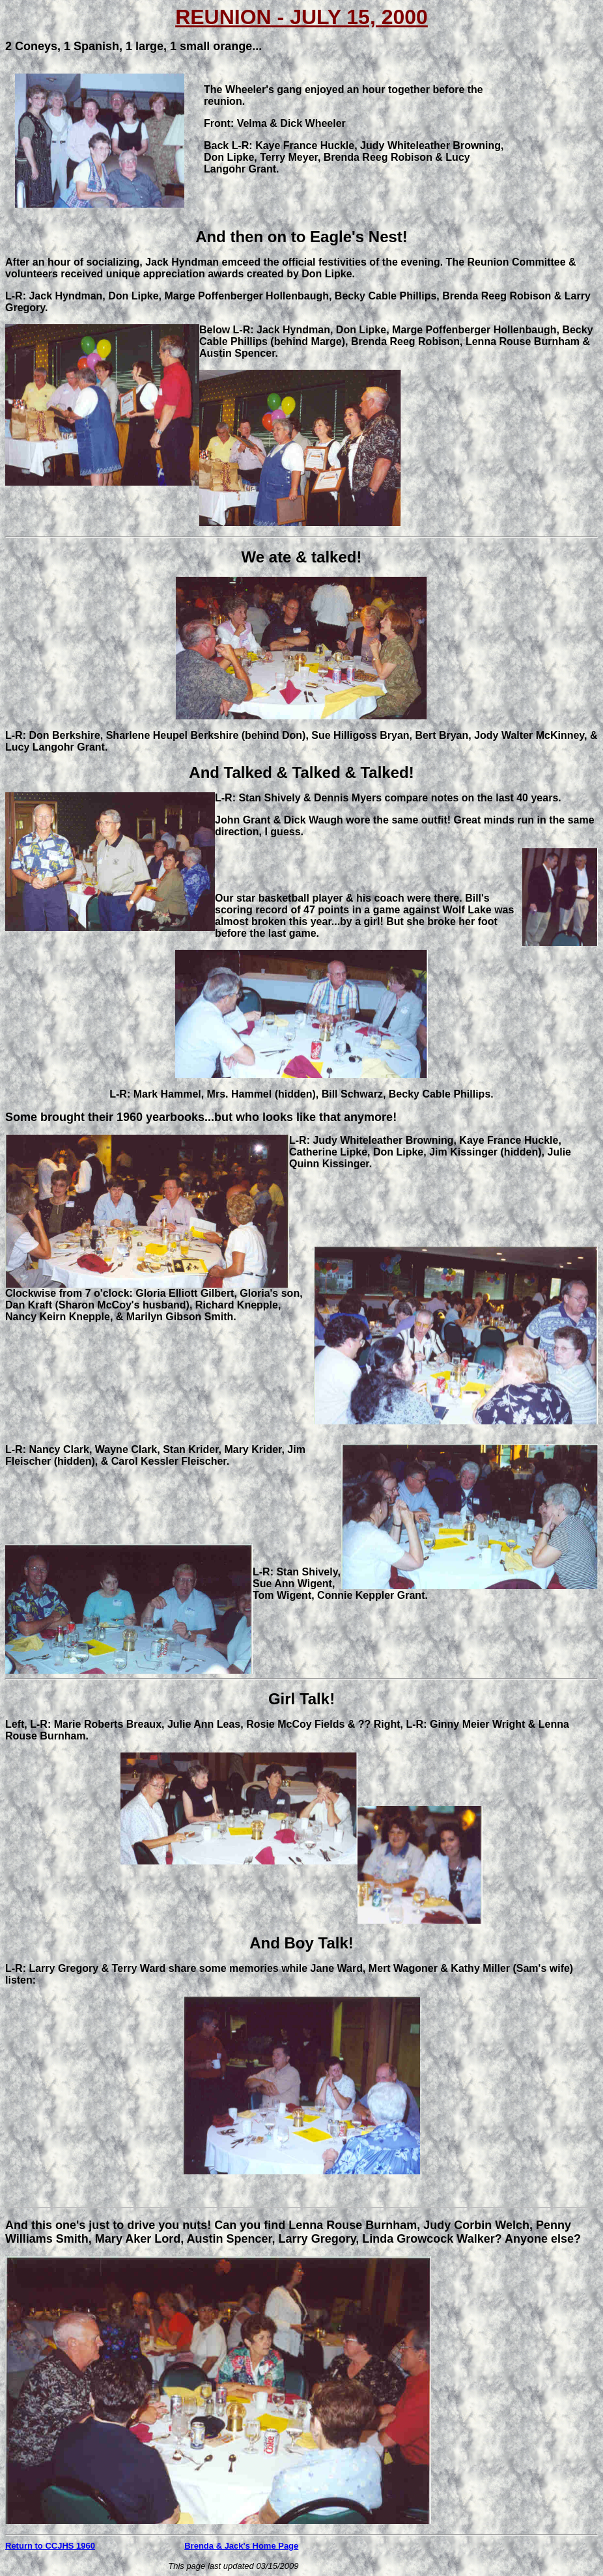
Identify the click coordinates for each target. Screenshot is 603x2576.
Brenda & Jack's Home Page (241, 2546)
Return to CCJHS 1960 (50, 2546)
